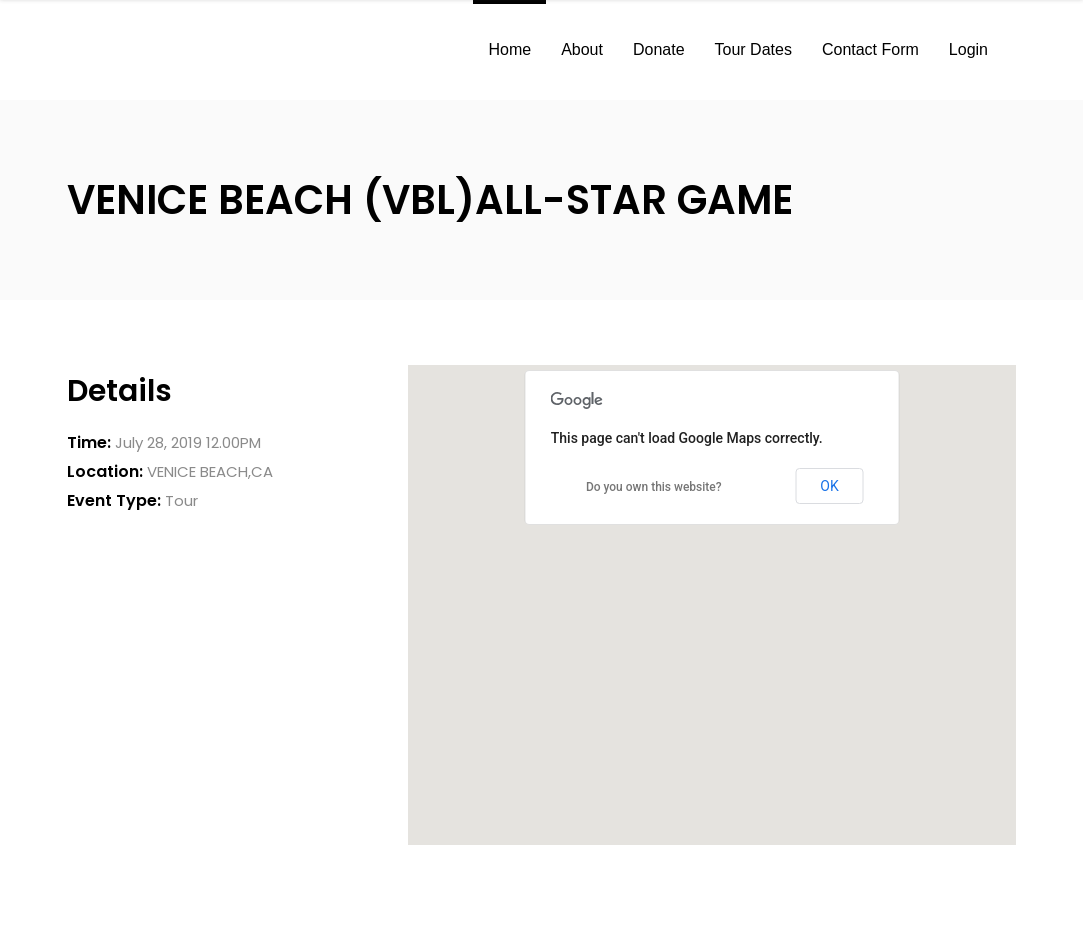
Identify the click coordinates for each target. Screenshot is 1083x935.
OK (829, 486)
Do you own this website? (654, 487)
